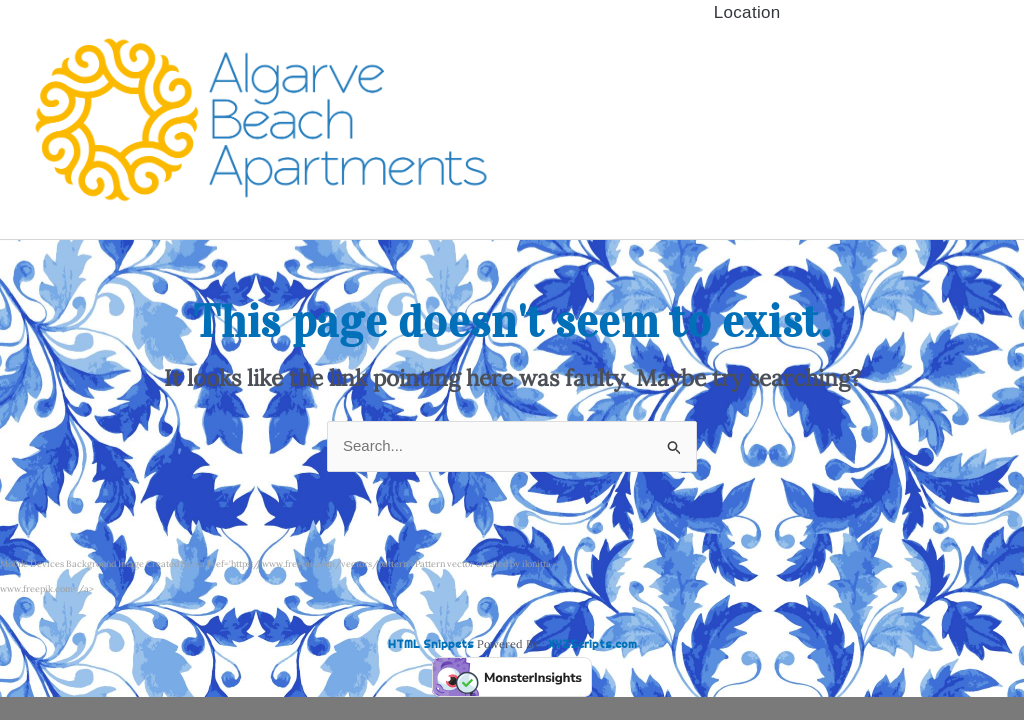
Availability (747, 25)
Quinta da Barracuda (747, 60)
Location (747, 166)
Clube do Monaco (747, 95)
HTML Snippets (431, 644)
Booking (747, 130)
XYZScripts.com (592, 644)
